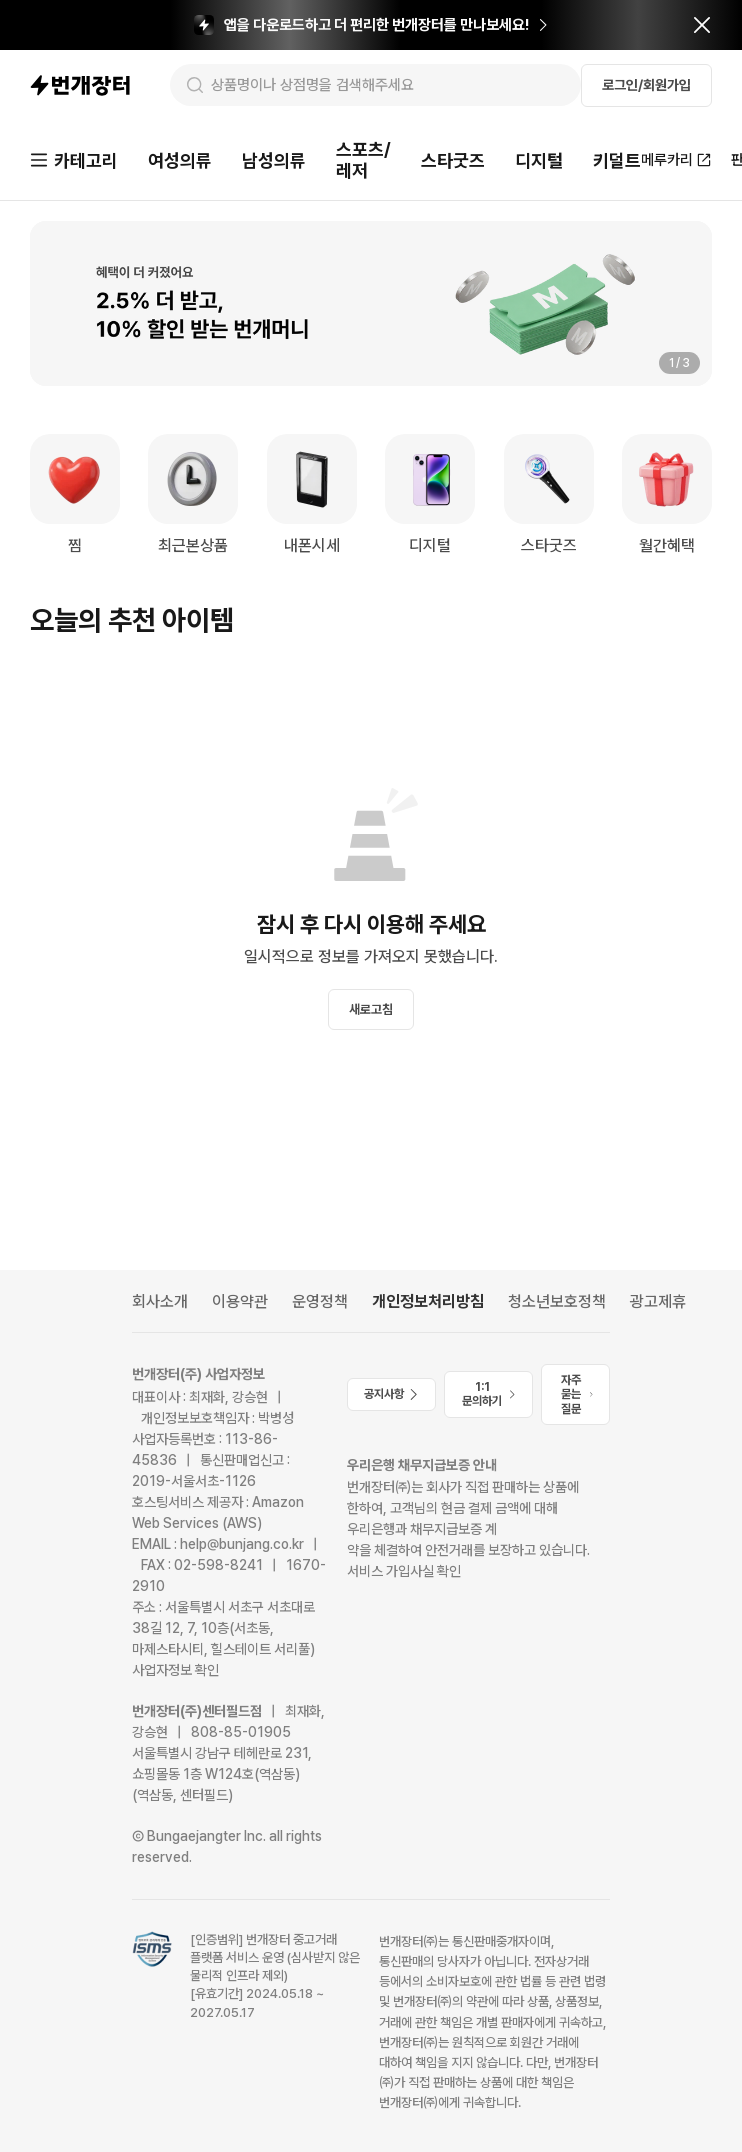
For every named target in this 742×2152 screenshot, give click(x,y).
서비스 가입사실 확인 (404, 1571)
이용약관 (240, 1301)
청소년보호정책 (557, 1301)
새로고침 (371, 1009)
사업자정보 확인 (175, 1670)
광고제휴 (658, 1301)
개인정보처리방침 (428, 1301)
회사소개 (160, 1301)
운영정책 (320, 1301)
